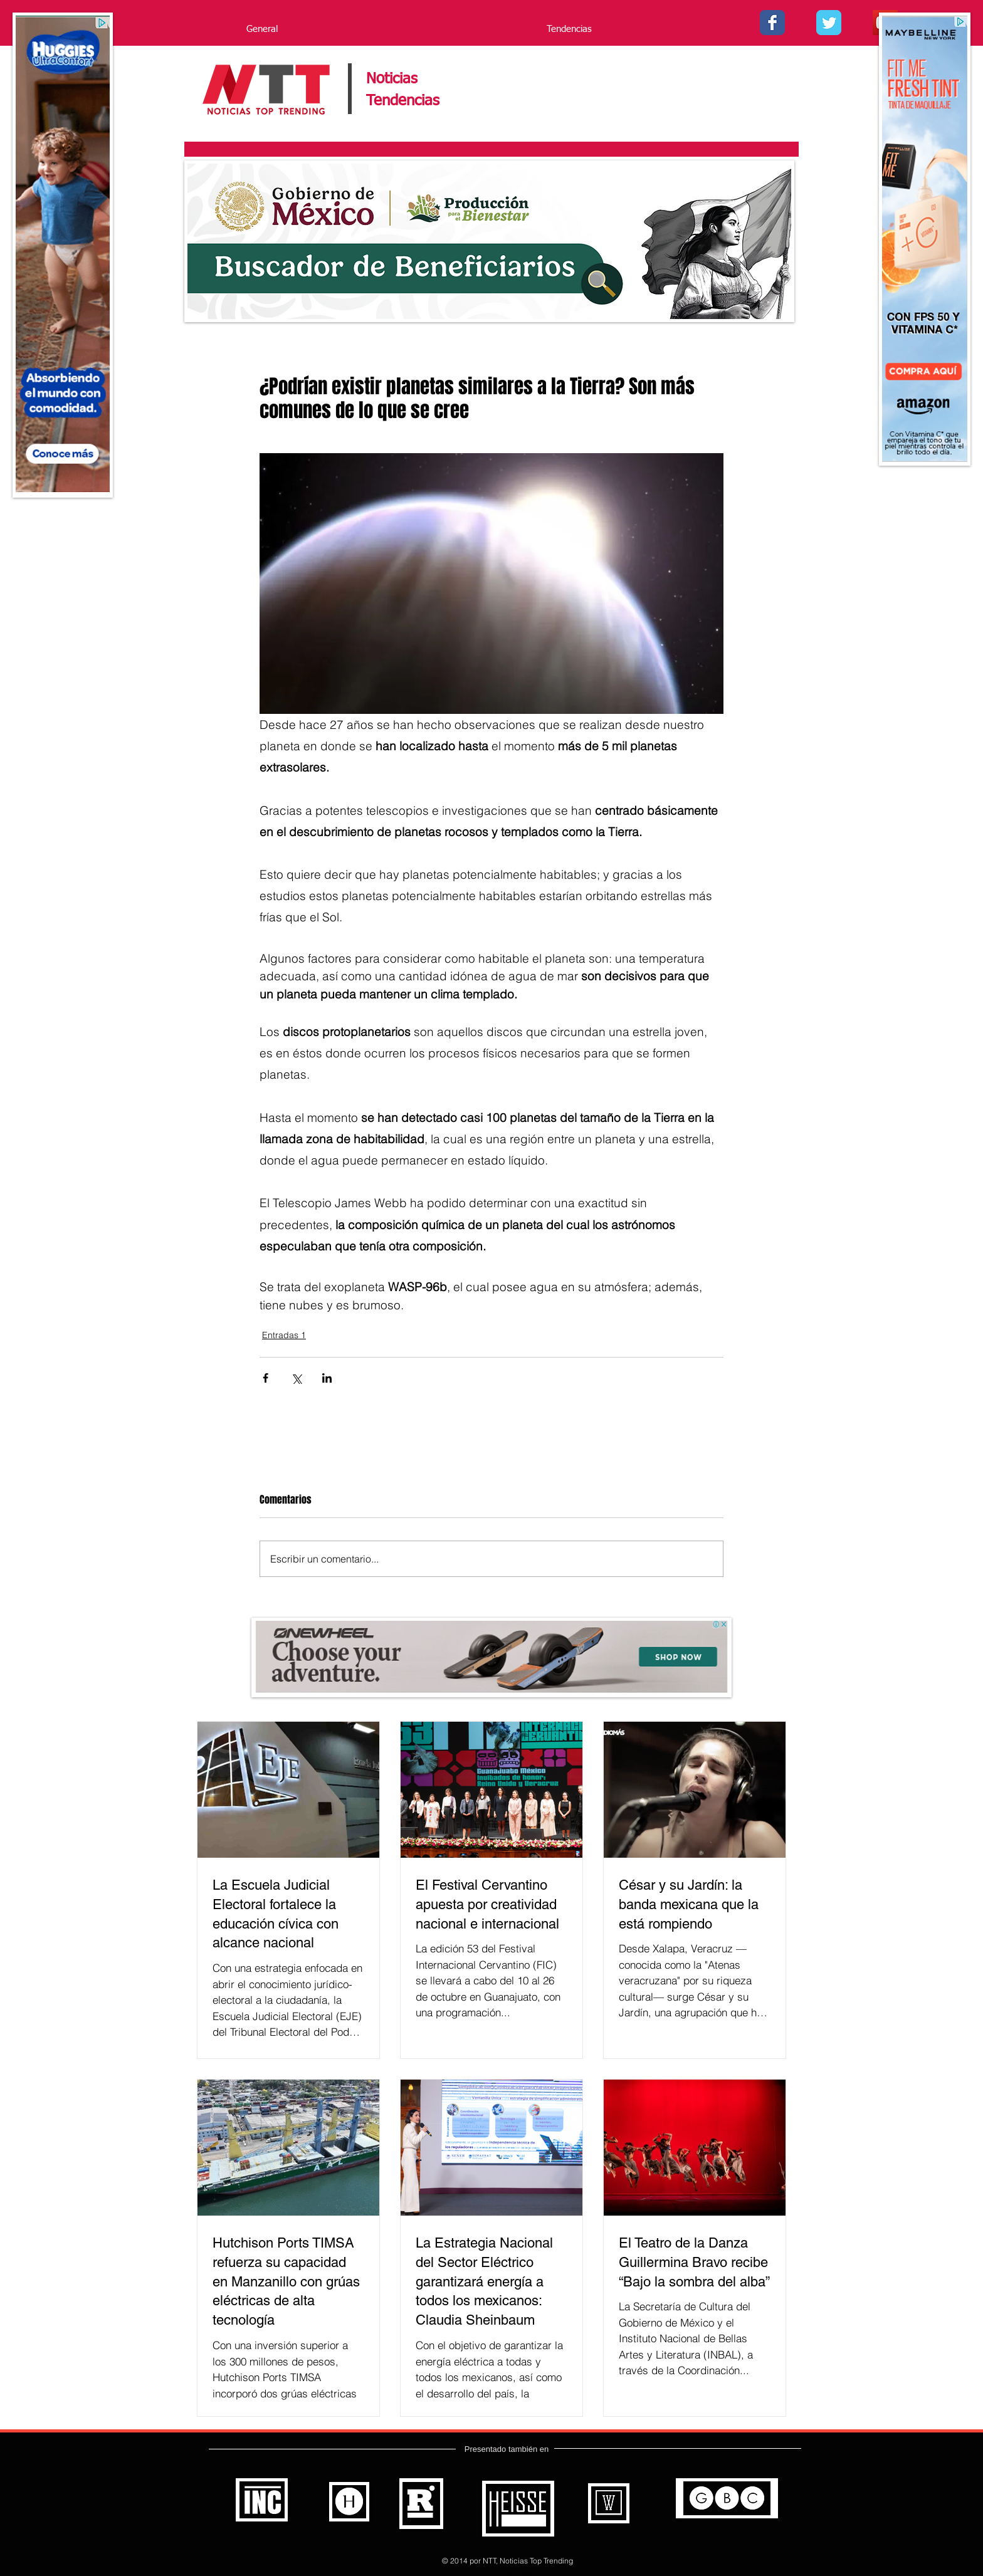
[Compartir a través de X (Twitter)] (296, 1378)
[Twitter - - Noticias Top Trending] (828, 22)
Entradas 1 (284, 1335)
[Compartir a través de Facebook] (265, 1378)
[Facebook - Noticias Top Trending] (772, 22)
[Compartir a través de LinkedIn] (327, 1378)
